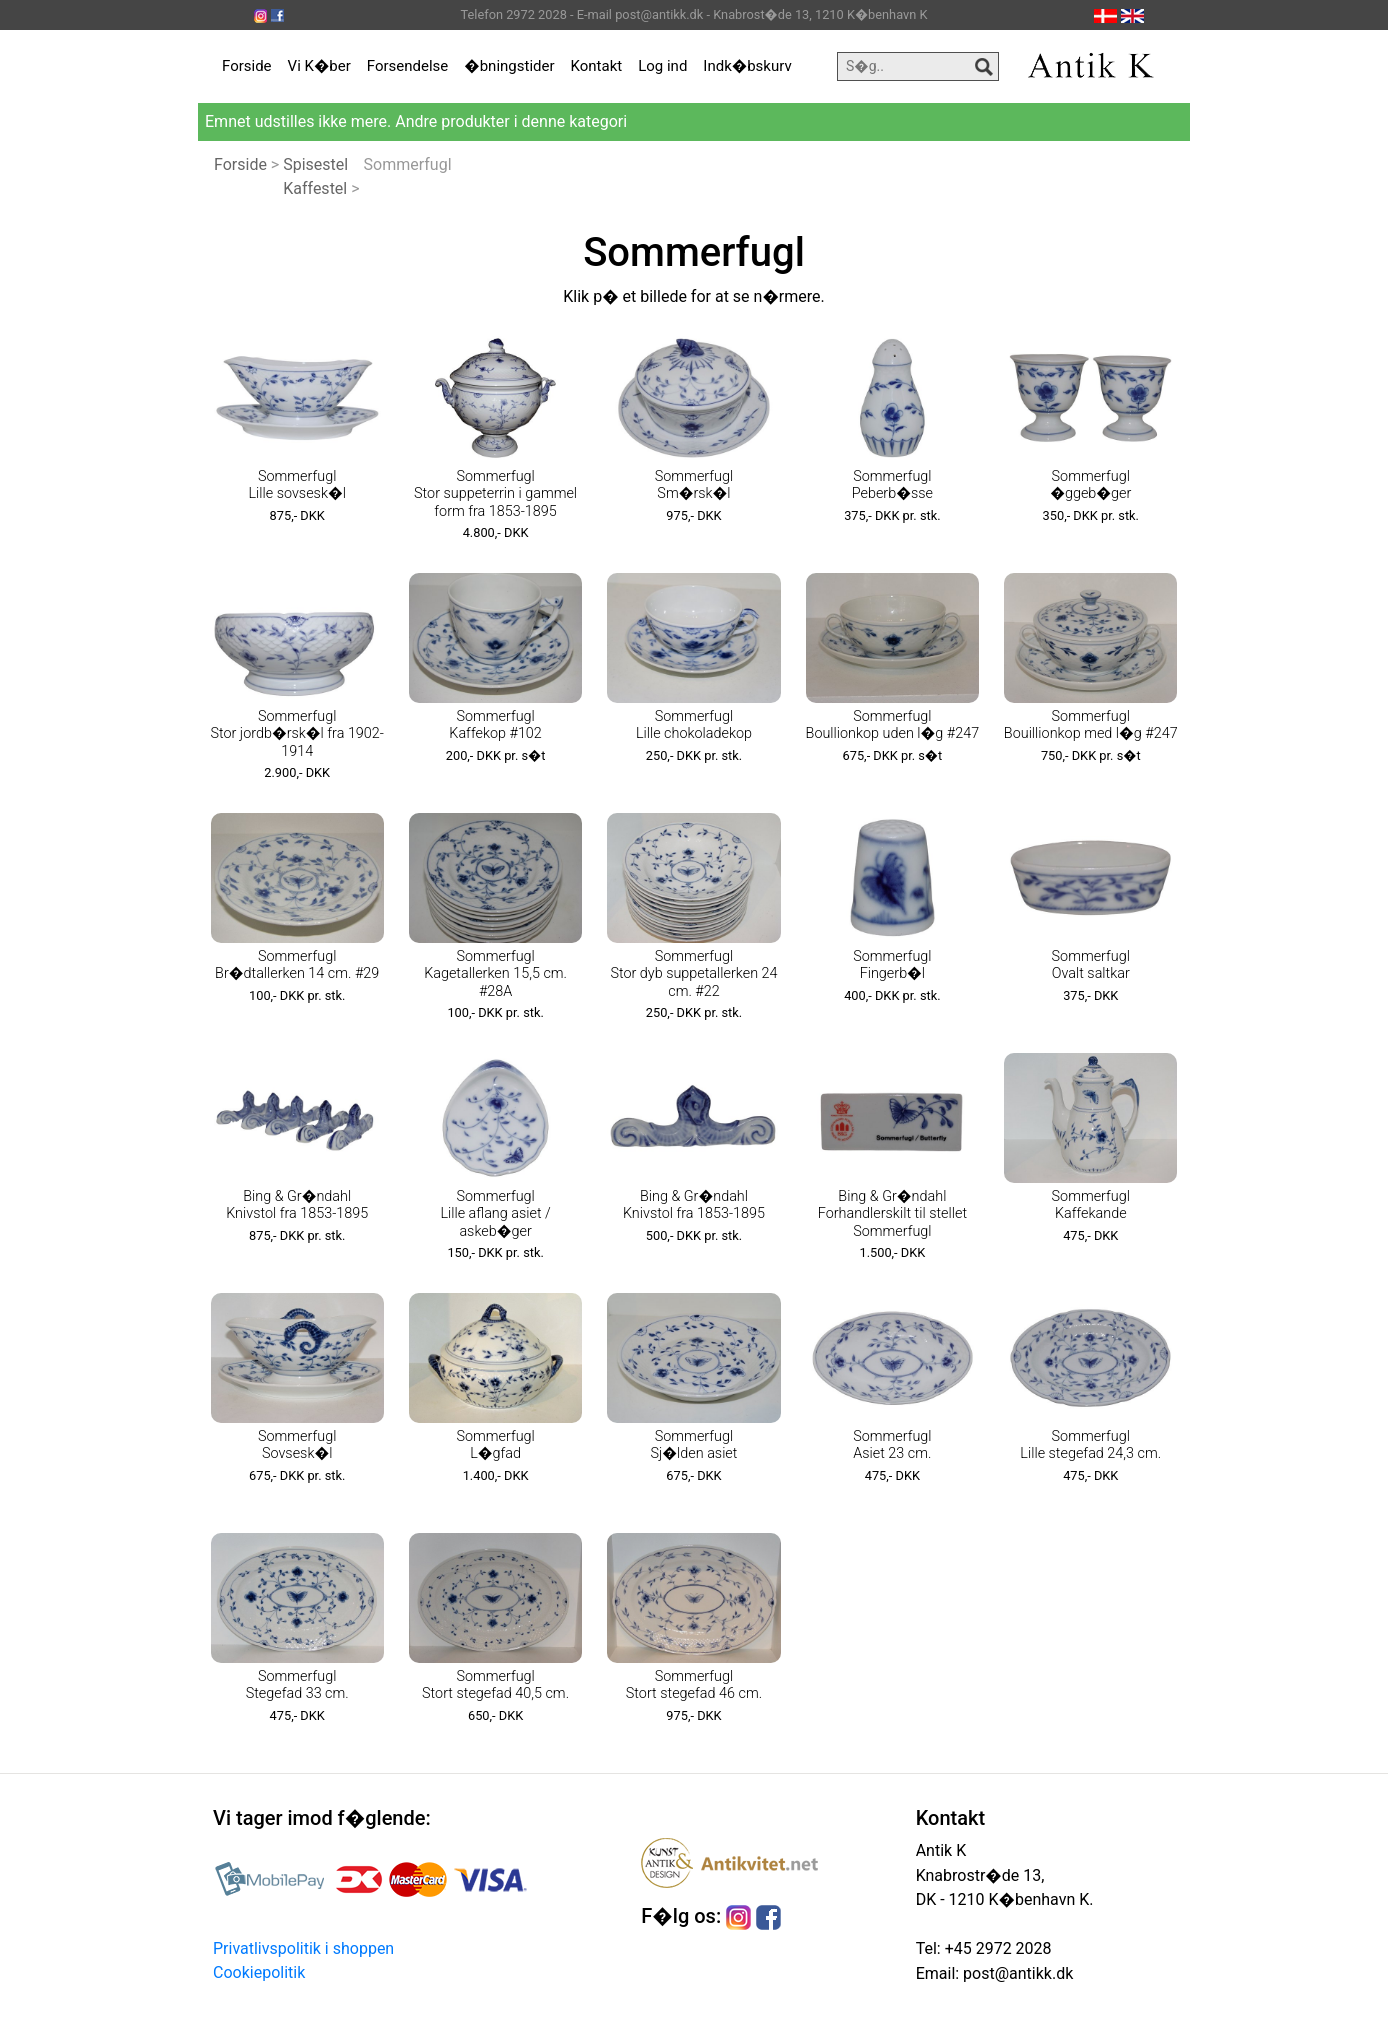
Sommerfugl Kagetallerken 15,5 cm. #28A (495, 974)
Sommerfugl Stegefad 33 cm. (297, 1685)
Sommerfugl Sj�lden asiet (693, 1445)
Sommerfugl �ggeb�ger (1090, 485)
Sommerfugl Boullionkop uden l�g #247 (893, 725)
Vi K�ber (319, 66)
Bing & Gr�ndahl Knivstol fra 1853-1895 (297, 1205)
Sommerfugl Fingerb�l (892, 965)
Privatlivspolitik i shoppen (303, 1948)
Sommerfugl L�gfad (495, 1445)
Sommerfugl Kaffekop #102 (495, 725)
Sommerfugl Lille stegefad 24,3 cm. (1090, 1445)
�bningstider (509, 66)
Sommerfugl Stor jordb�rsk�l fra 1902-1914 (296, 734)
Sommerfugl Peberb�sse (892, 485)
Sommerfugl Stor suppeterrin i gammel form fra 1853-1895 (495, 494)
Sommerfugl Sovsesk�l (297, 1445)
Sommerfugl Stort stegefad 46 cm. (694, 1685)
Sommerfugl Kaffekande (1091, 1205)
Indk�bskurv (747, 66)
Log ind (662, 66)
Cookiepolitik (259, 1972)
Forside (247, 66)
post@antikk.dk (1016, 1973)
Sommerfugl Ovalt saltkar (1091, 965)
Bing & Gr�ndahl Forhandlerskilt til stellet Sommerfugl (892, 1214)
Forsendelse (408, 66)
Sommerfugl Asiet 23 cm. (892, 1445)
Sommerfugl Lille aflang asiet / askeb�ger (495, 1214)
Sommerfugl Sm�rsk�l (694, 485)
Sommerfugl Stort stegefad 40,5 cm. (495, 1685)
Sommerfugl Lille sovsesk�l (296, 485)
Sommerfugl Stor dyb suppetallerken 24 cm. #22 (693, 974)
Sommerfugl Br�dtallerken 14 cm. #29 (297, 965)
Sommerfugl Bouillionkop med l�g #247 (1091, 725)
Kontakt (597, 66)
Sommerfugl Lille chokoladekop (694, 725)
